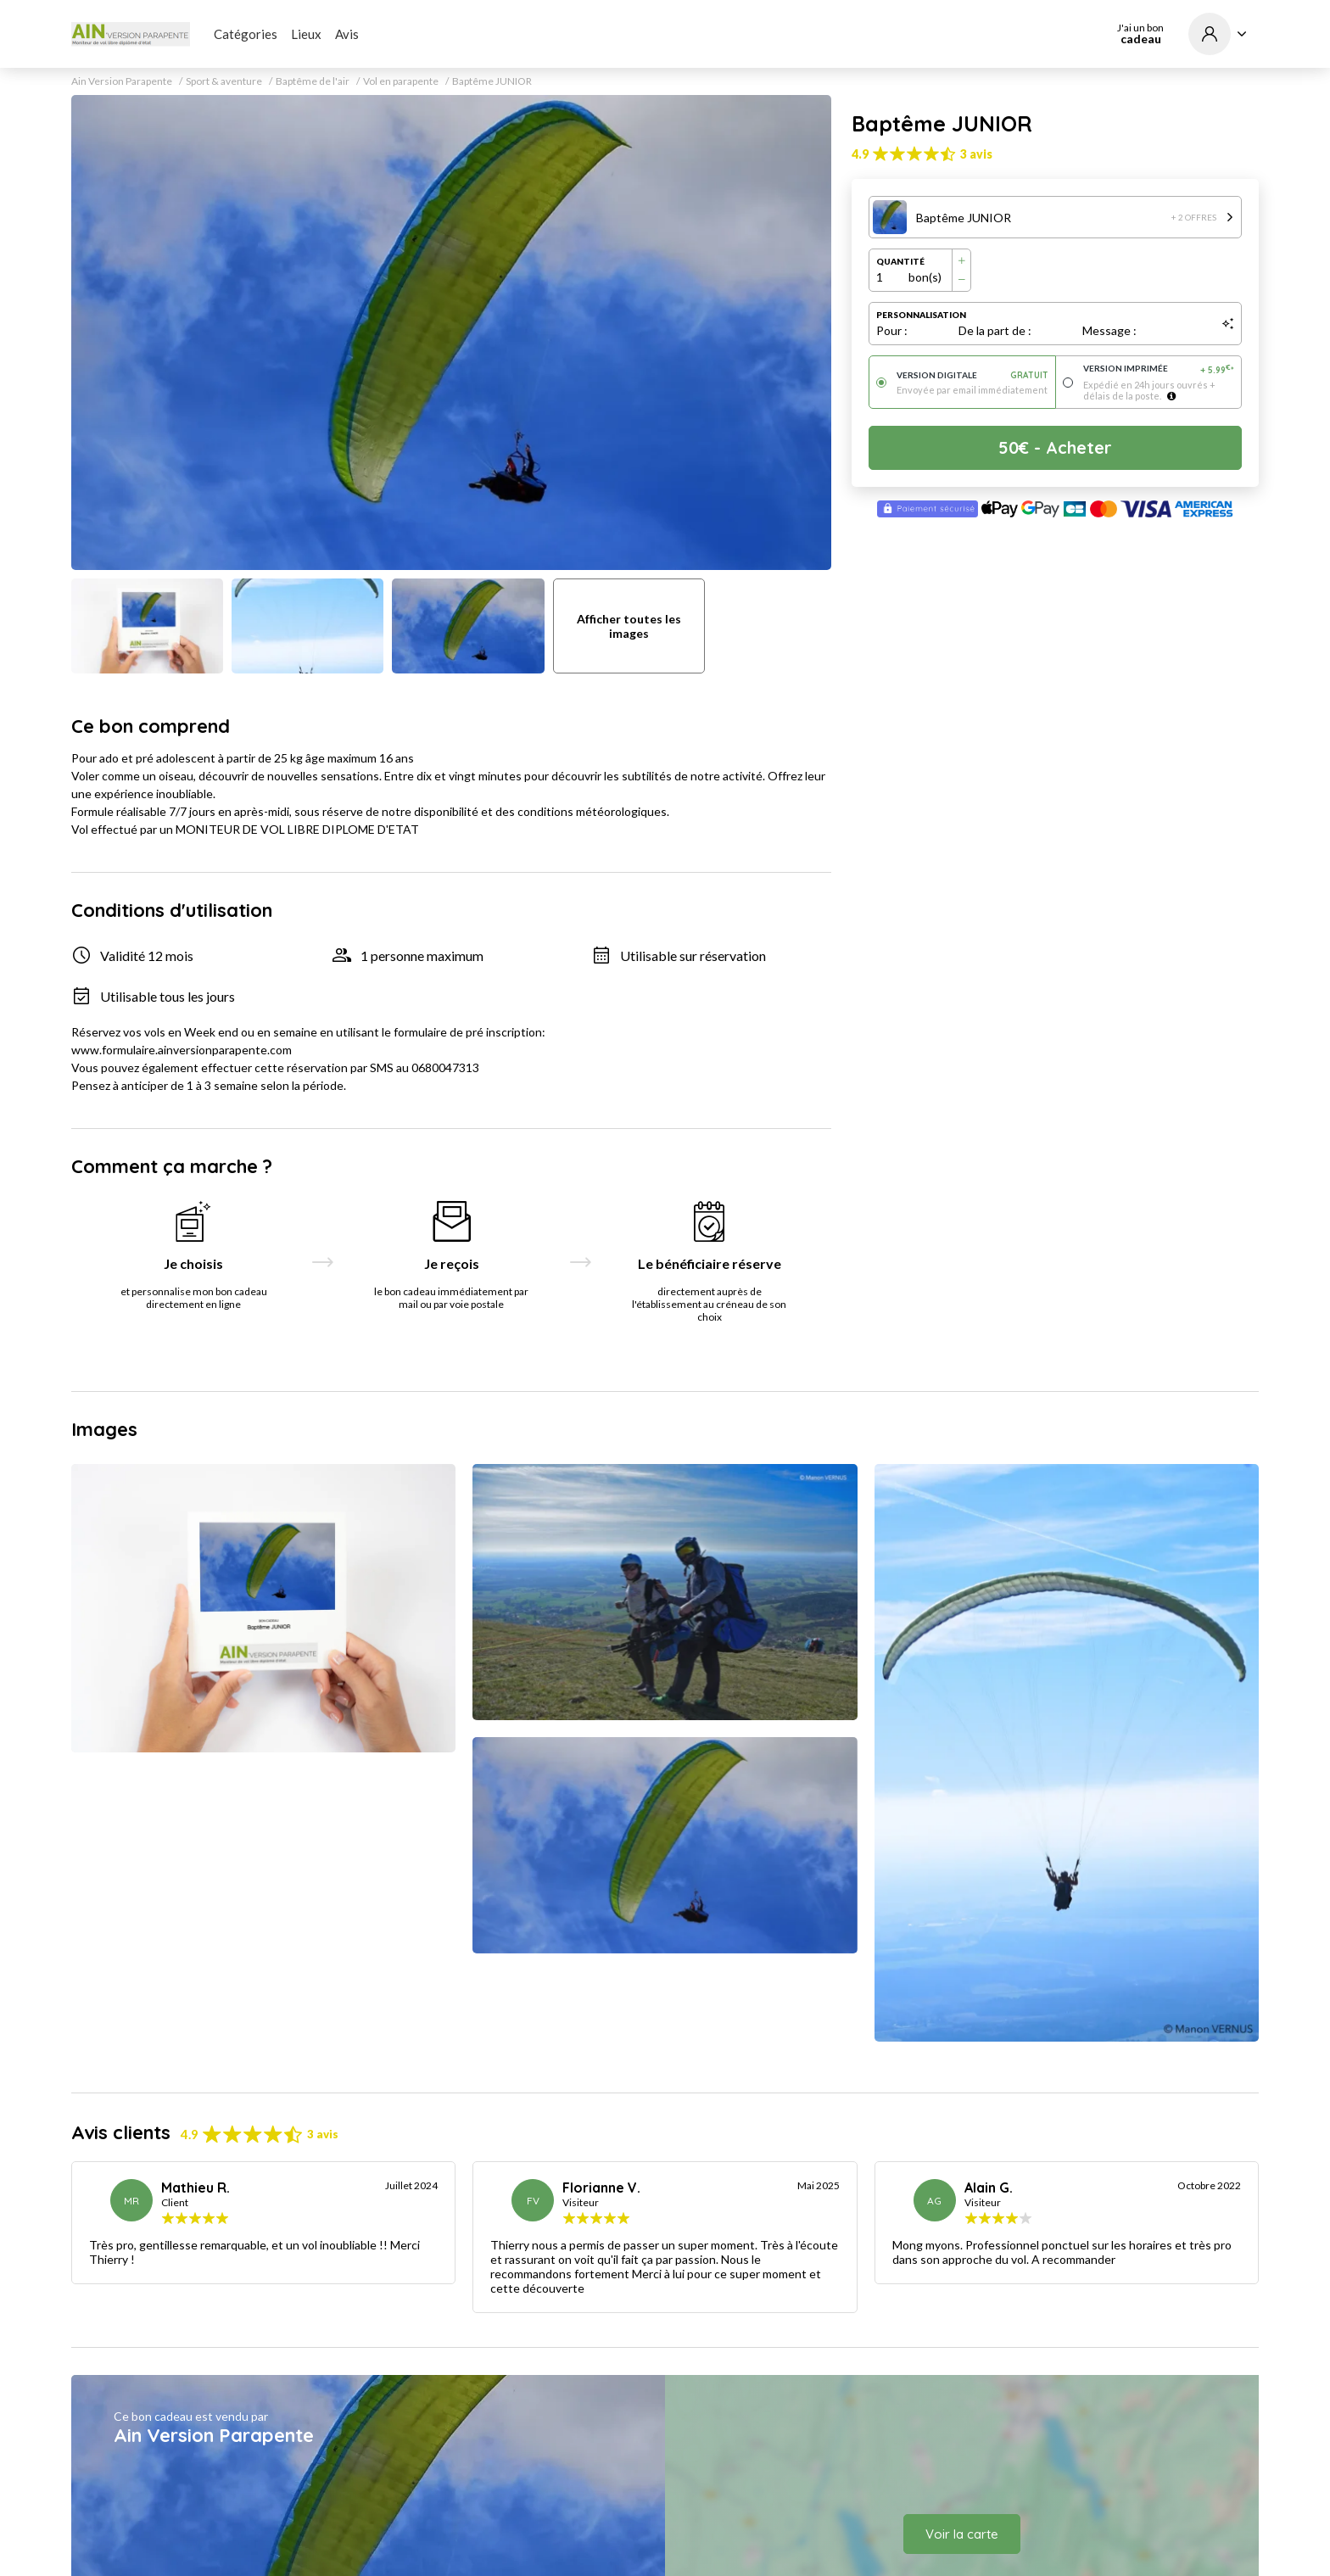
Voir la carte (961, 2534)
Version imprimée (1159, 369)
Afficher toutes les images (629, 626)
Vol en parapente (401, 81)
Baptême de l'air (312, 81)
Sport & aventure (224, 81)
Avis (347, 34)
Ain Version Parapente (121, 81)
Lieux (306, 34)
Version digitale (972, 375)
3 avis (976, 154)
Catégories (245, 34)
